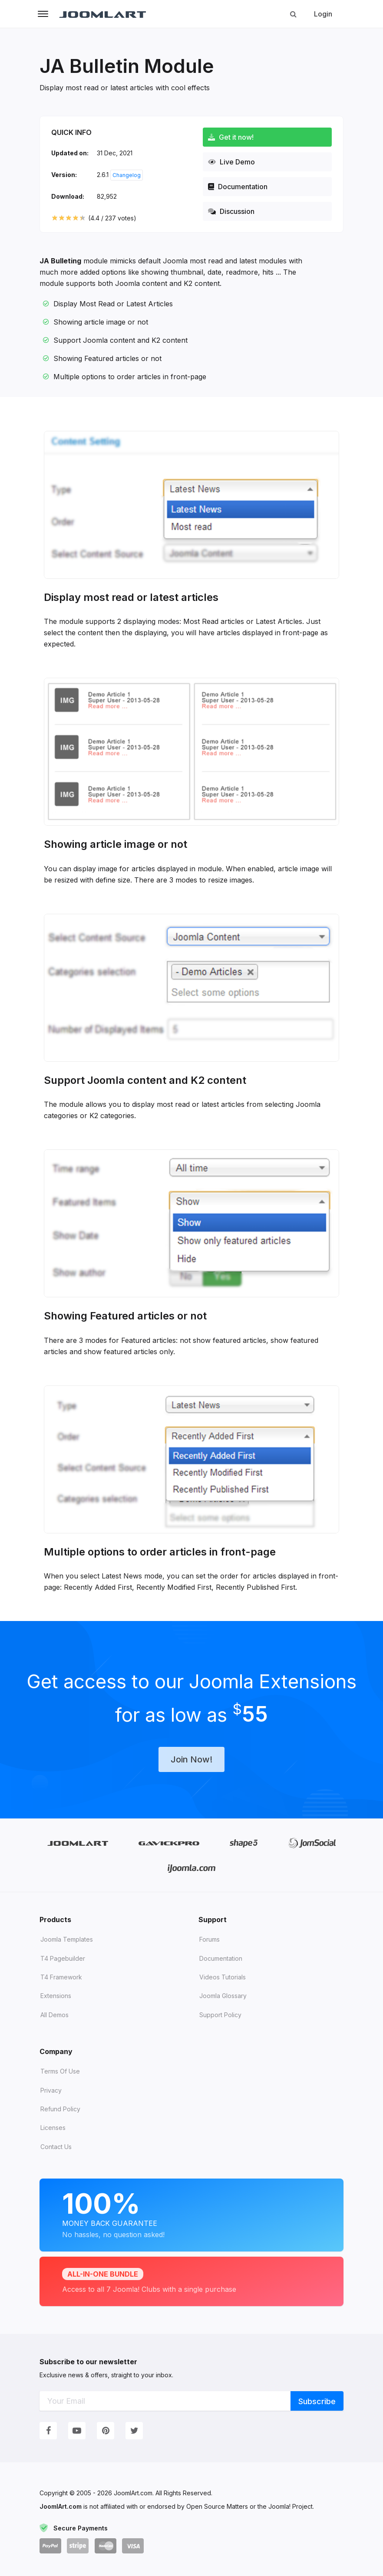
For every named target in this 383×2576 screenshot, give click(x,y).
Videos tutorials (222, 1977)
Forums (209, 1939)
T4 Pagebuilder (62, 1958)
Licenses (53, 2127)
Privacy (51, 2090)
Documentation (237, 186)
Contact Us (56, 2146)
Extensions (55, 1995)
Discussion (231, 211)
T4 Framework (61, 1977)
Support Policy (220, 2014)
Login (323, 14)
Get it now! (231, 137)
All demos (54, 2014)
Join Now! (191, 1759)
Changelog (126, 175)
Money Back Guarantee (191, 2213)
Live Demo (231, 162)
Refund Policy (60, 2109)
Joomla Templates (66, 1939)
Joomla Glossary (223, 1995)
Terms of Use (60, 2071)
